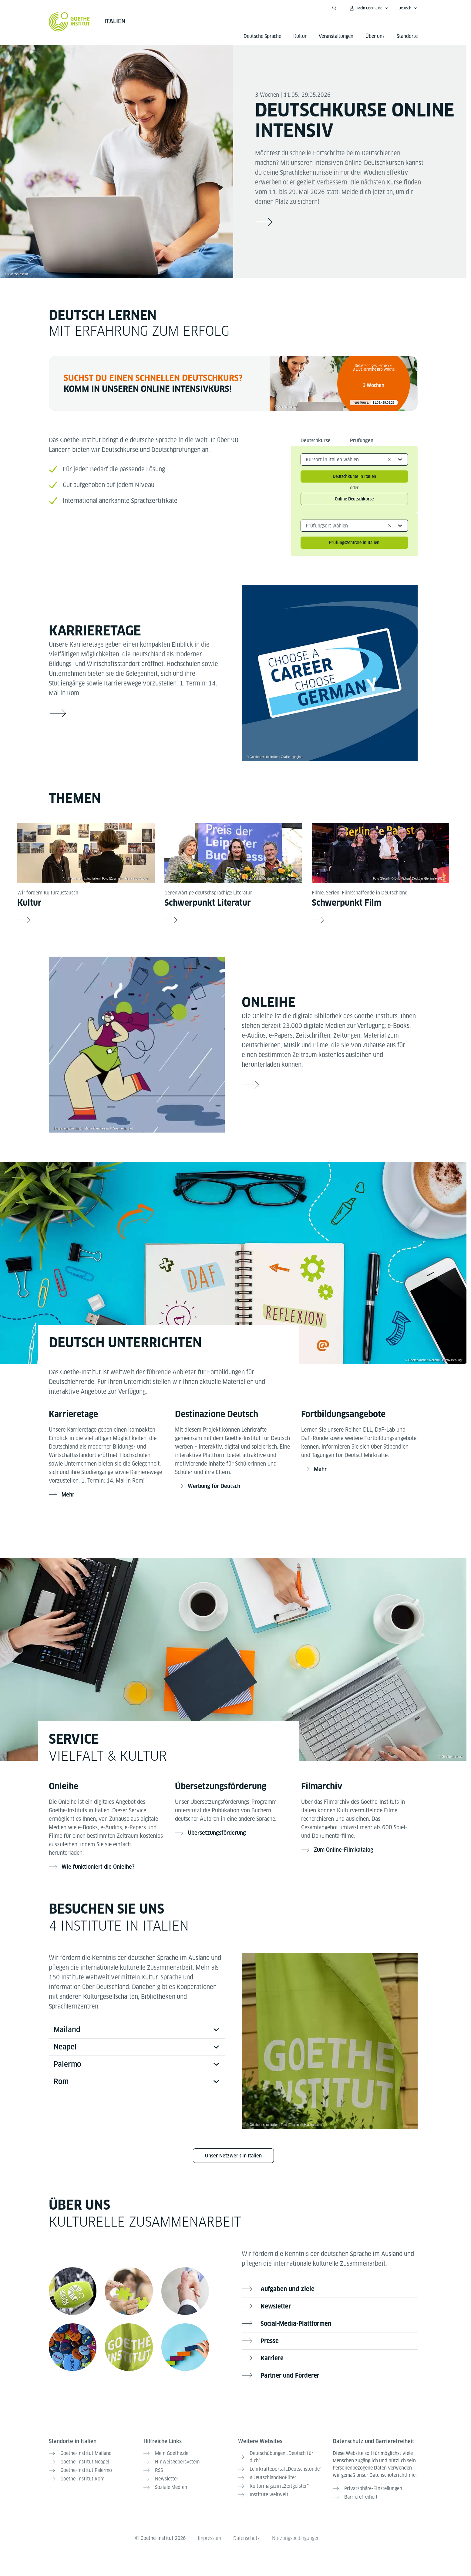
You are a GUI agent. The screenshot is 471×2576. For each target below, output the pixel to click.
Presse (270, 2341)
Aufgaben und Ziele (288, 2289)
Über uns (375, 36)
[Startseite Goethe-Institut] (69, 22)
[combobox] (354, 459)
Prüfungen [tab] (361, 440)
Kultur (300, 36)
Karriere (272, 2358)
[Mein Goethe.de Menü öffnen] (368, 8)
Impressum (209, 2538)
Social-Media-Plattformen (296, 2323)
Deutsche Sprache (262, 36)
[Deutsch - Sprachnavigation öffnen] (408, 8)
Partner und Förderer (290, 2375)
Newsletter (276, 2306)
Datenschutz (246, 2538)
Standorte (407, 36)
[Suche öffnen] (334, 8)
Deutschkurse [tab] (316, 440)
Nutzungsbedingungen (296, 2538)
